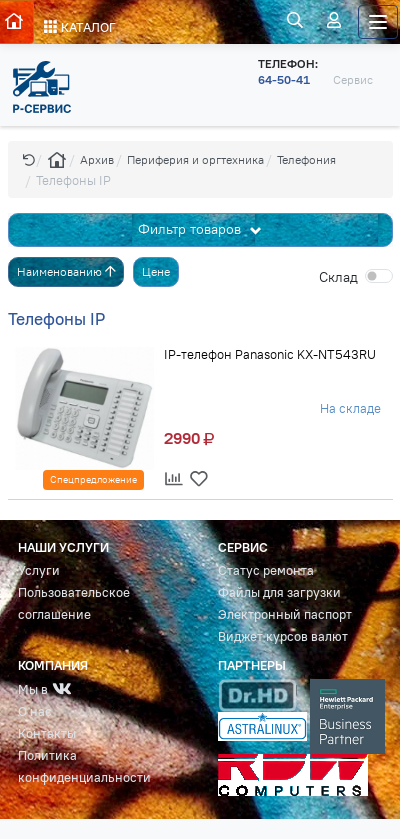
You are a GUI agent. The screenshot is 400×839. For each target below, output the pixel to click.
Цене (156, 271)
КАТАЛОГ (80, 27)
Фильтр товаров (191, 229)
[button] (29, 159)
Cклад (338, 277)
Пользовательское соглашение (74, 603)
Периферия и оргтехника (195, 159)
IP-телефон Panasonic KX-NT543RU (270, 354)
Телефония (306, 159)
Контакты (47, 733)
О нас (35, 711)
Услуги (39, 570)
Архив (97, 159)
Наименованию (66, 271)
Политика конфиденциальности (84, 766)
